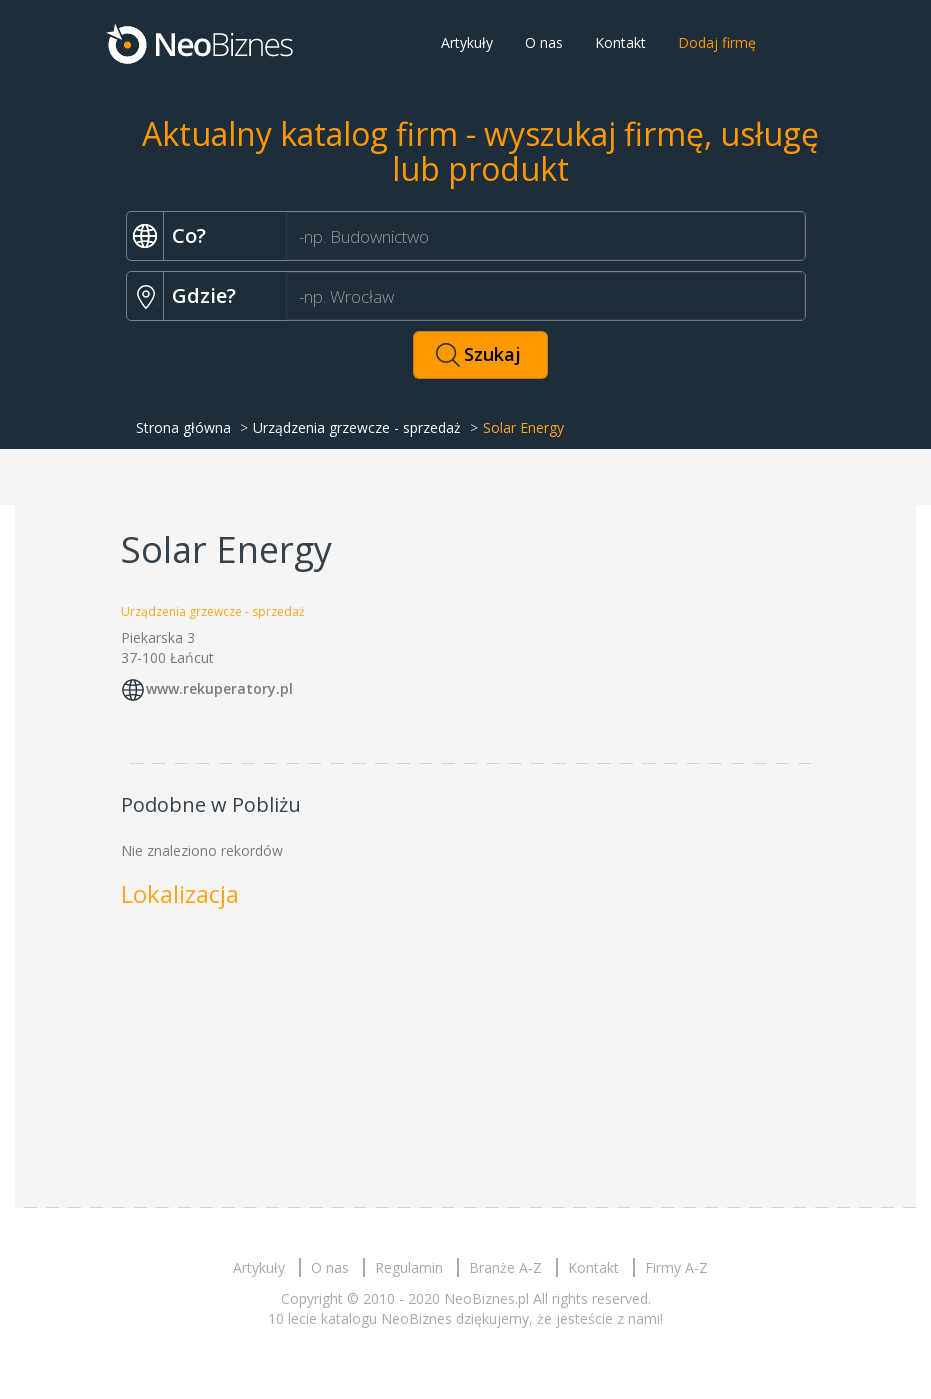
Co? (189, 235)
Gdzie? (204, 295)
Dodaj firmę (717, 42)
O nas (544, 42)
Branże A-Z (505, 1267)
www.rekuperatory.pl (219, 688)
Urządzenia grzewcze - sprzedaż (357, 427)
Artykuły (467, 42)
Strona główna (183, 427)
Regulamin (409, 1267)
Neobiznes (201, 43)
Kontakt (620, 42)
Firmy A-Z (676, 1267)
